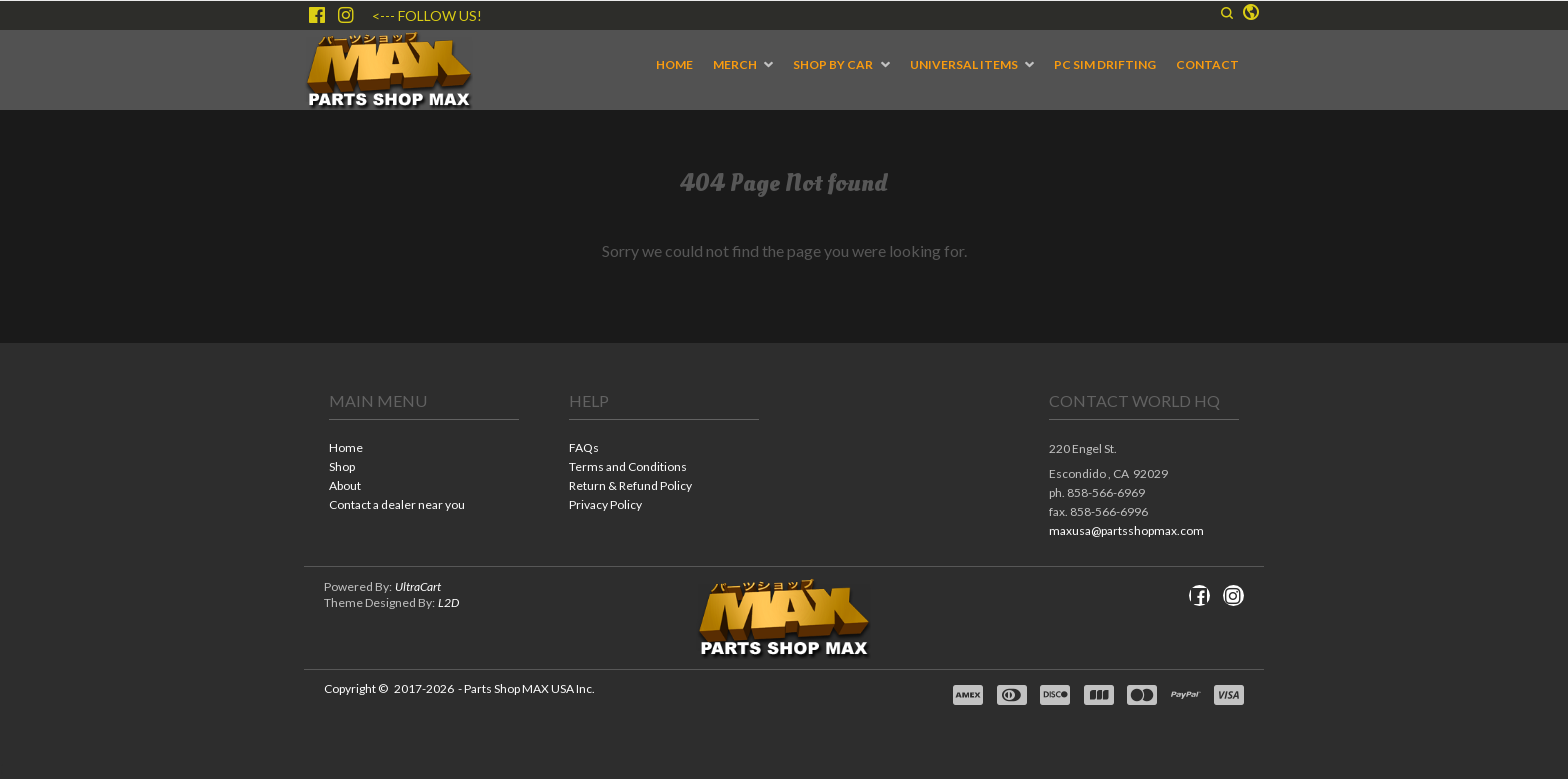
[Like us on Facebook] (317, 15)
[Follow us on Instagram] (346, 15)
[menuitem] (674, 65)
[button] (1227, 13)
